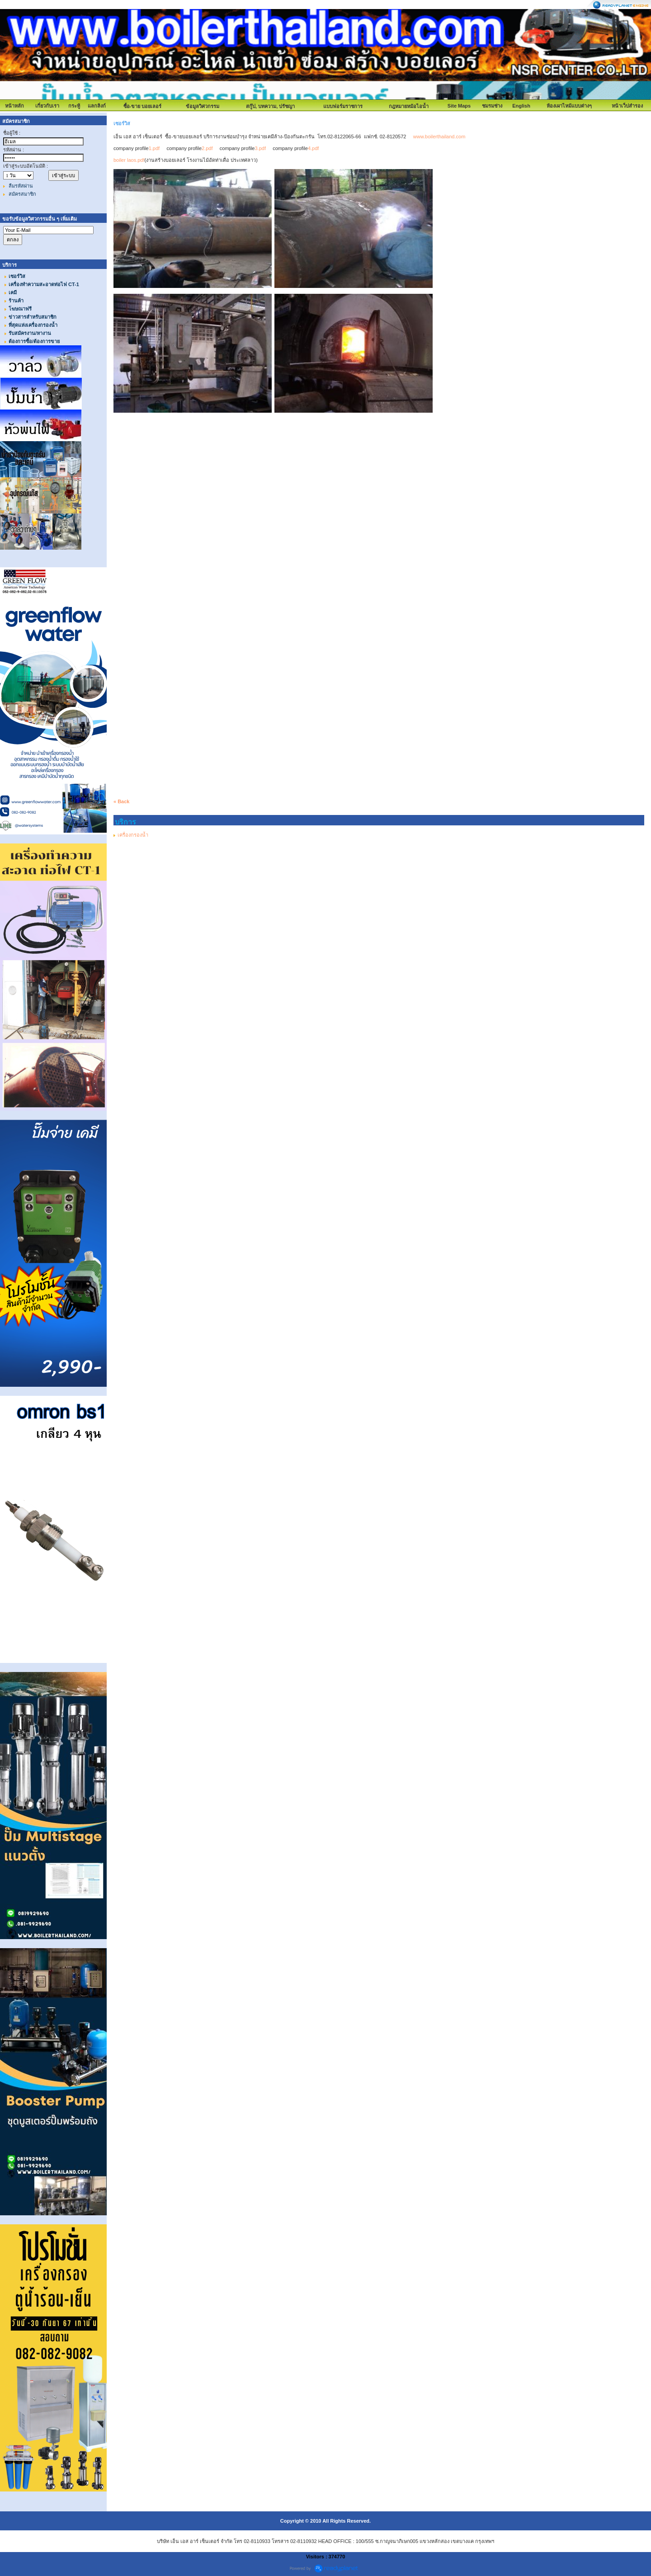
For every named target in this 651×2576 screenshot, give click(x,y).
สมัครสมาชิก (22, 194)
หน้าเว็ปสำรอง (627, 105)
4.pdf (313, 148)
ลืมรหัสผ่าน (21, 185)
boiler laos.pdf (129, 160)
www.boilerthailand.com (439, 136)
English (521, 105)
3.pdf (260, 148)
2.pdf (207, 148)
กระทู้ (74, 105)
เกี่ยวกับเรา (47, 105)
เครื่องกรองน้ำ (133, 835)
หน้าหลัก (14, 105)
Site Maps (459, 105)
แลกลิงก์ (97, 105)
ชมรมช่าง (492, 105)
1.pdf (154, 148)
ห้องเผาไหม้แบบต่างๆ (569, 105)
